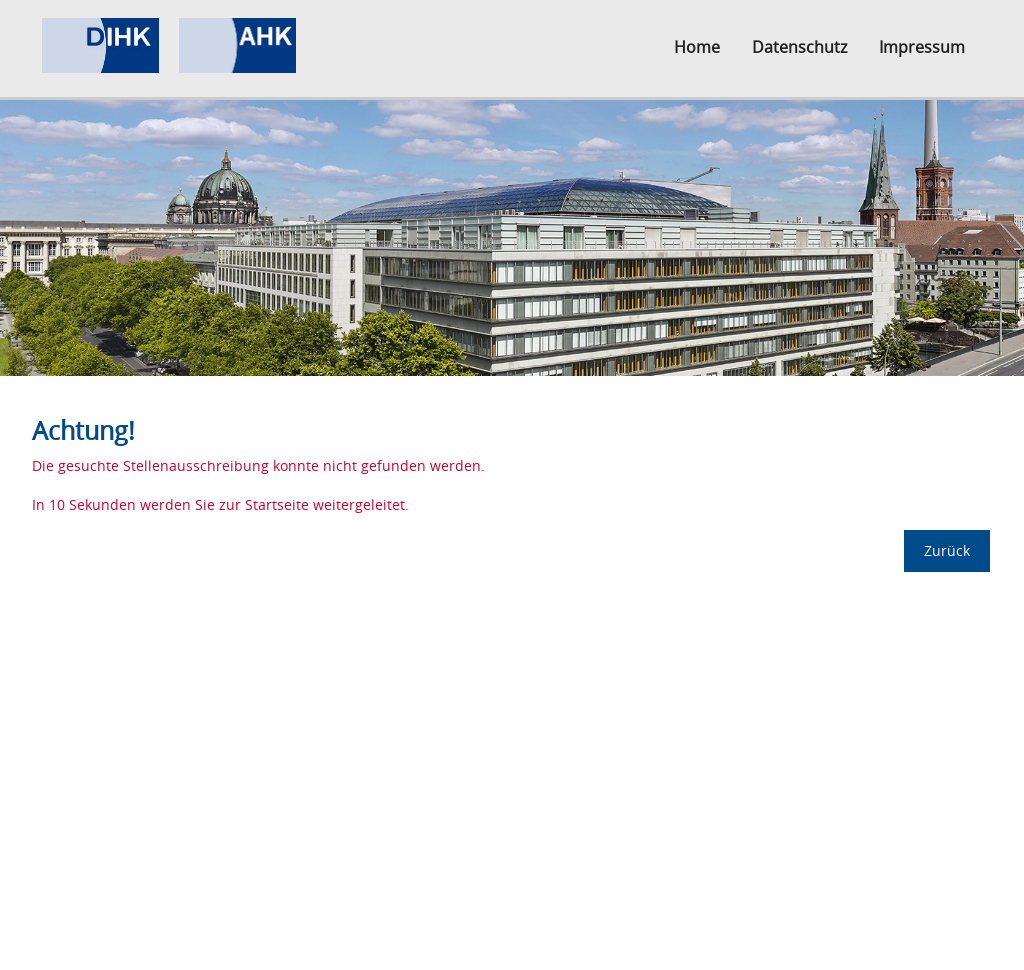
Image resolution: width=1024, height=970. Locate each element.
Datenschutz (799, 47)
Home (697, 47)
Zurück (947, 550)
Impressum (922, 47)
